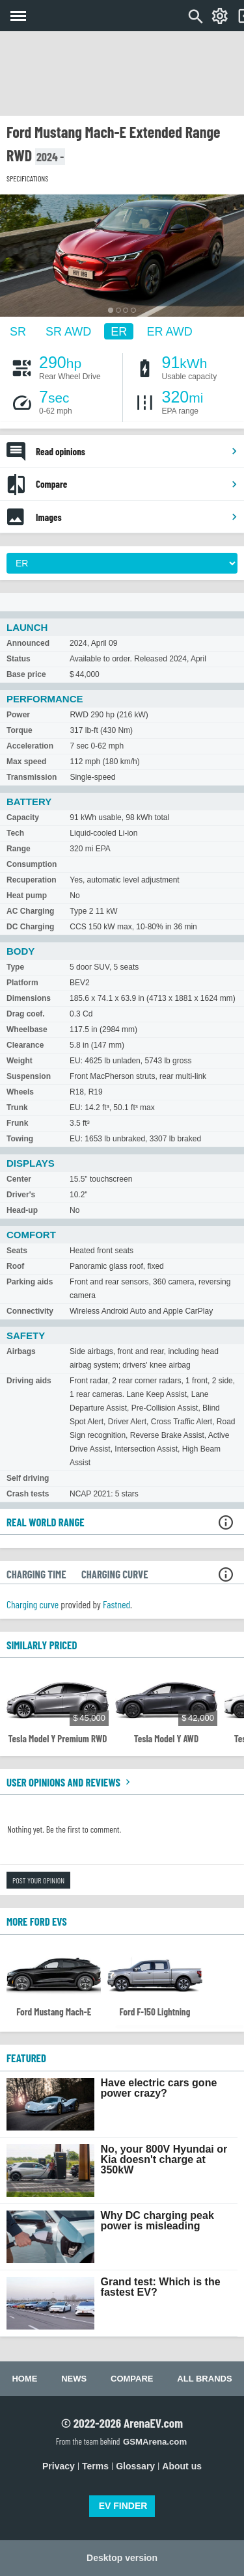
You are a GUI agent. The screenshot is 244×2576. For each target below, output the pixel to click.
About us (182, 2466)
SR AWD (68, 331)
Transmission (32, 777)
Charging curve (33, 1604)
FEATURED (26, 2057)
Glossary (135, 2466)
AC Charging (30, 911)
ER (119, 331)
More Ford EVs (37, 1921)
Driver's (21, 1194)
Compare (137, 484)
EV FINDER (123, 2506)
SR (18, 331)
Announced (28, 643)
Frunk (17, 1123)
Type (15, 967)
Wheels (20, 1091)
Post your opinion (38, 1880)
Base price (26, 674)
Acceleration (30, 745)
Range (19, 848)
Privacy (58, 2466)
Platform (22, 982)
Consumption (32, 864)
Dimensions (29, 998)
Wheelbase (27, 1029)
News (74, 2378)
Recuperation (32, 879)
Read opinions (137, 451)
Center (19, 1179)
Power (18, 714)
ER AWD (169, 331)
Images (137, 517)
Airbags (21, 1351)
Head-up (22, 1210)
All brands (204, 2378)
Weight (20, 1060)
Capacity (23, 817)
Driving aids (29, 1380)
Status (19, 658)
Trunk (17, 1107)
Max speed (26, 761)
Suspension (29, 1076)
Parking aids (30, 1281)
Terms (95, 2466)
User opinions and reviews (70, 1781)
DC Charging (30, 926)
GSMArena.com (155, 2442)
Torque (20, 730)
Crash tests (28, 1493)
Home (24, 2378)
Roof (15, 1266)
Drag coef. (26, 1013)
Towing (20, 1138)
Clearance (25, 1045)
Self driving (28, 1478)
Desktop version (122, 2558)
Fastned (116, 1604)
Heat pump (27, 895)
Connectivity (30, 1311)
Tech (15, 833)
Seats (17, 1250)
